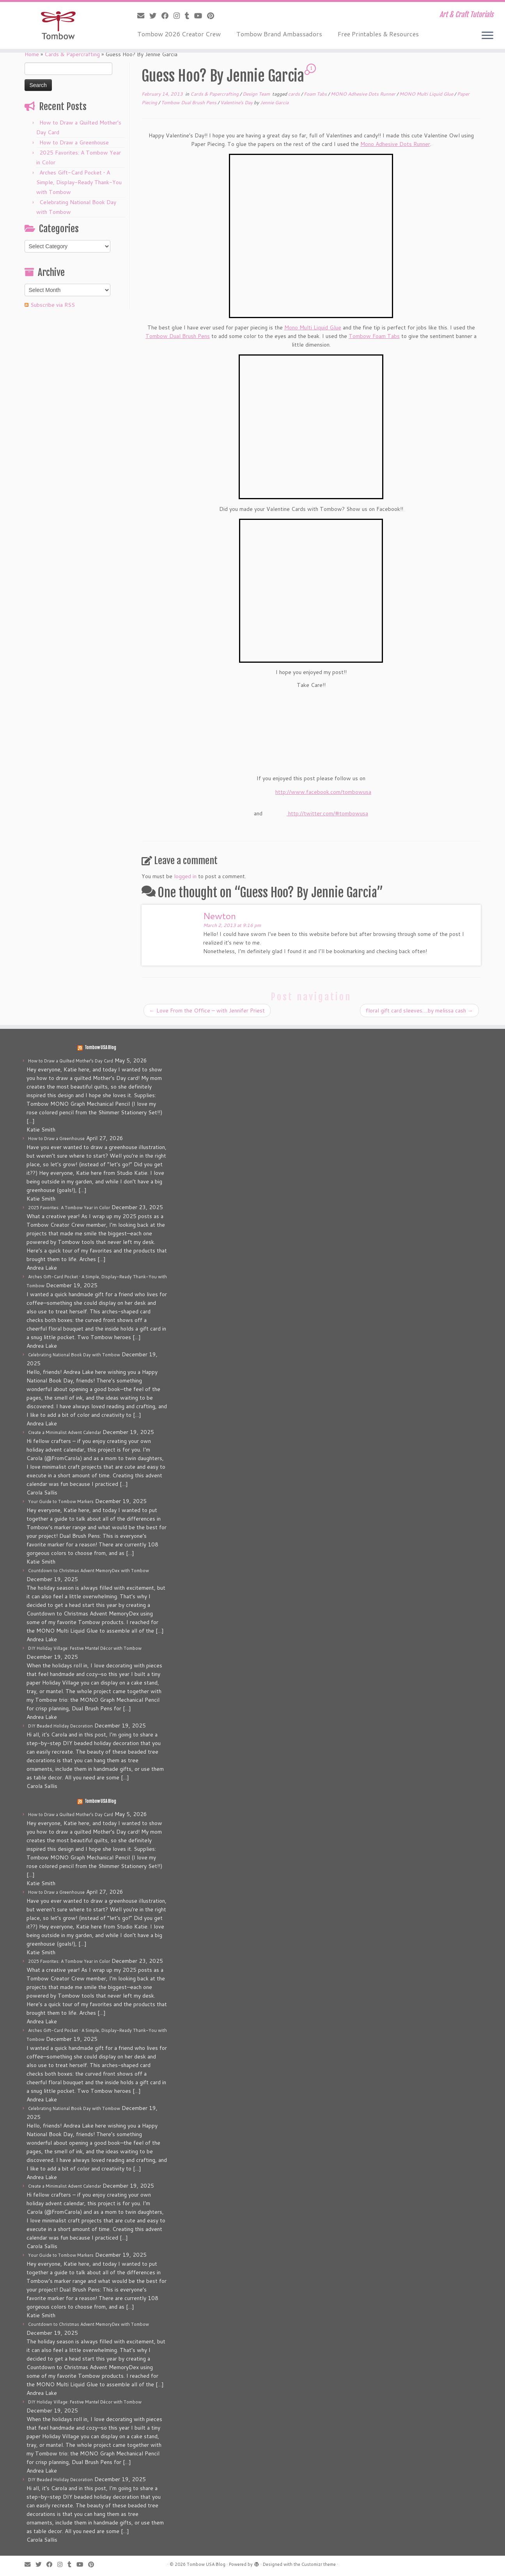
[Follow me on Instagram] (179, 16)
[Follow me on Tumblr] (189, 16)
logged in (185, 876)
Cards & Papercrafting (72, 54)
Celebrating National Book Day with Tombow (74, 1355)
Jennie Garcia (274, 102)
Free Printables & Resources (378, 33)
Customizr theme (318, 2564)
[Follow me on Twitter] (155, 16)
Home (32, 54)
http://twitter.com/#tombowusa (328, 813)
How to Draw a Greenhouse (74, 142)
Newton (219, 915)
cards (294, 94)
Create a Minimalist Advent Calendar (64, 1432)
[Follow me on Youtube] (200, 16)
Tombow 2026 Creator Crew (179, 33)
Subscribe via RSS (52, 305)
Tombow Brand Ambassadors (279, 33)
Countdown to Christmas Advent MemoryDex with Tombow (88, 1570)
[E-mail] (143, 16)
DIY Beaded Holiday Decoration (60, 1726)
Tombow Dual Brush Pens (189, 102)
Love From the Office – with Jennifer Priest (207, 1010)
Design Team (257, 94)
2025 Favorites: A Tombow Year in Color (69, 1207)
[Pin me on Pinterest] (213, 16)
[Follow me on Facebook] (167, 16)
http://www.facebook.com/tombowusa (323, 792)
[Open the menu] (487, 36)
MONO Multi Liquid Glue (426, 94)
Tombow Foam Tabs (374, 336)
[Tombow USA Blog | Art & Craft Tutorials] (58, 25)
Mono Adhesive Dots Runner (395, 144)
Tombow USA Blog (100, 1047)
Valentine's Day (237, 102)
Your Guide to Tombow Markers (61, 1501)
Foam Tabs (316, 94)
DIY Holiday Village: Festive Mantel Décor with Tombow (85, 1648)
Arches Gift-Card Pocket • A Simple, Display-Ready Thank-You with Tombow (79, 182)
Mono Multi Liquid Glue (312, 327)
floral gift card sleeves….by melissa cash (419, 1010)
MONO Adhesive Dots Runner (364, 94)
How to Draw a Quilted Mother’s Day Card (70, 1061)
